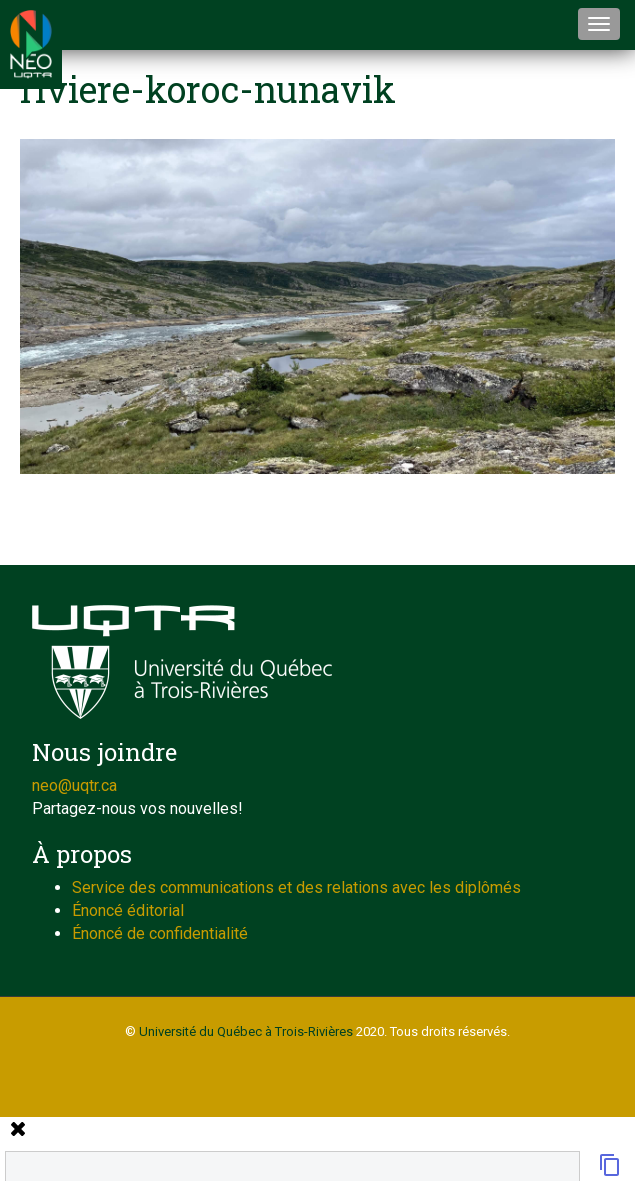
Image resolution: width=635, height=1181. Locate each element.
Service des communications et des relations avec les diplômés (296, 887)
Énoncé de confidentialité (160, 933)
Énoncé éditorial (128, 910)
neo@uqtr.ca (74, 785)
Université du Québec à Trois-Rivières (246, 1031)
